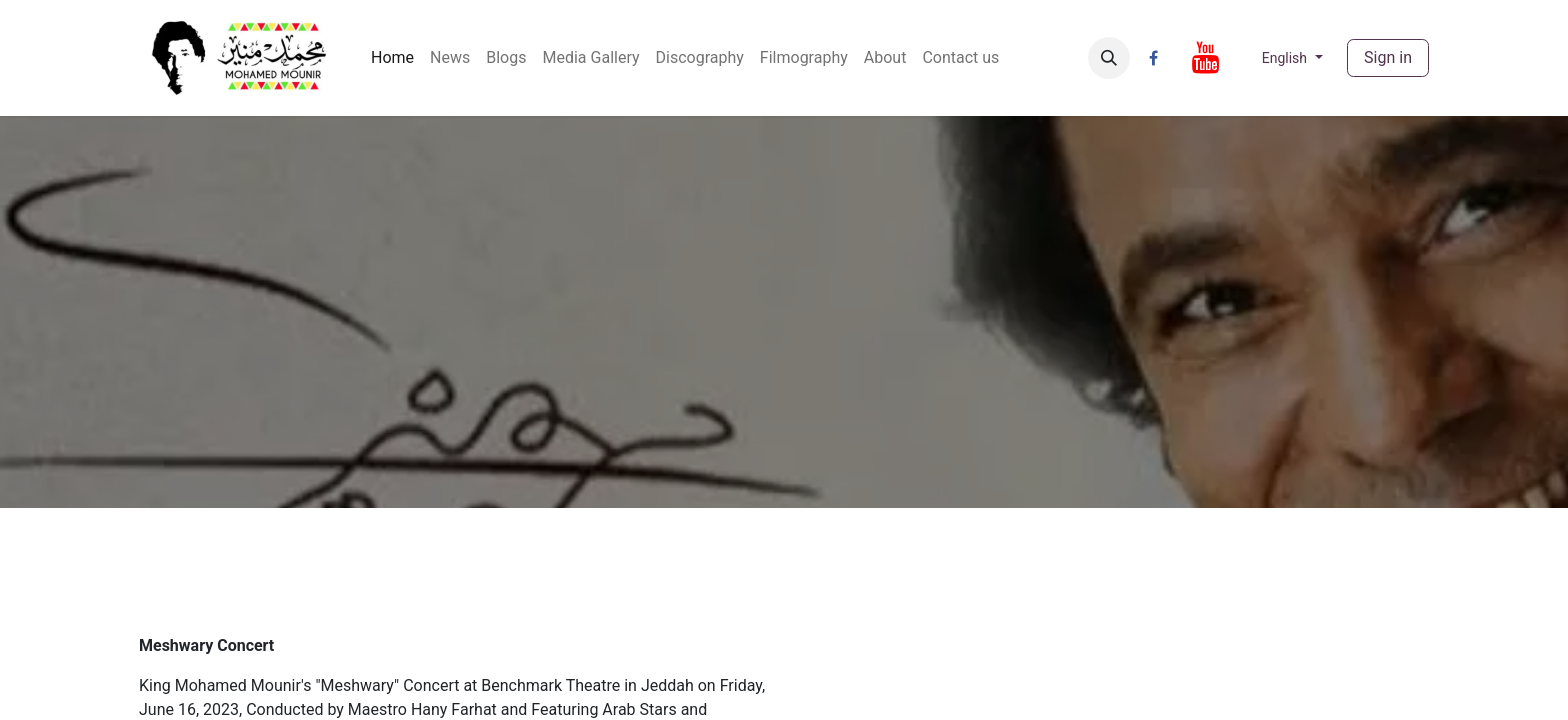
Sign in (1388, 57)
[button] (1109, 58)
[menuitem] (392, 58)
